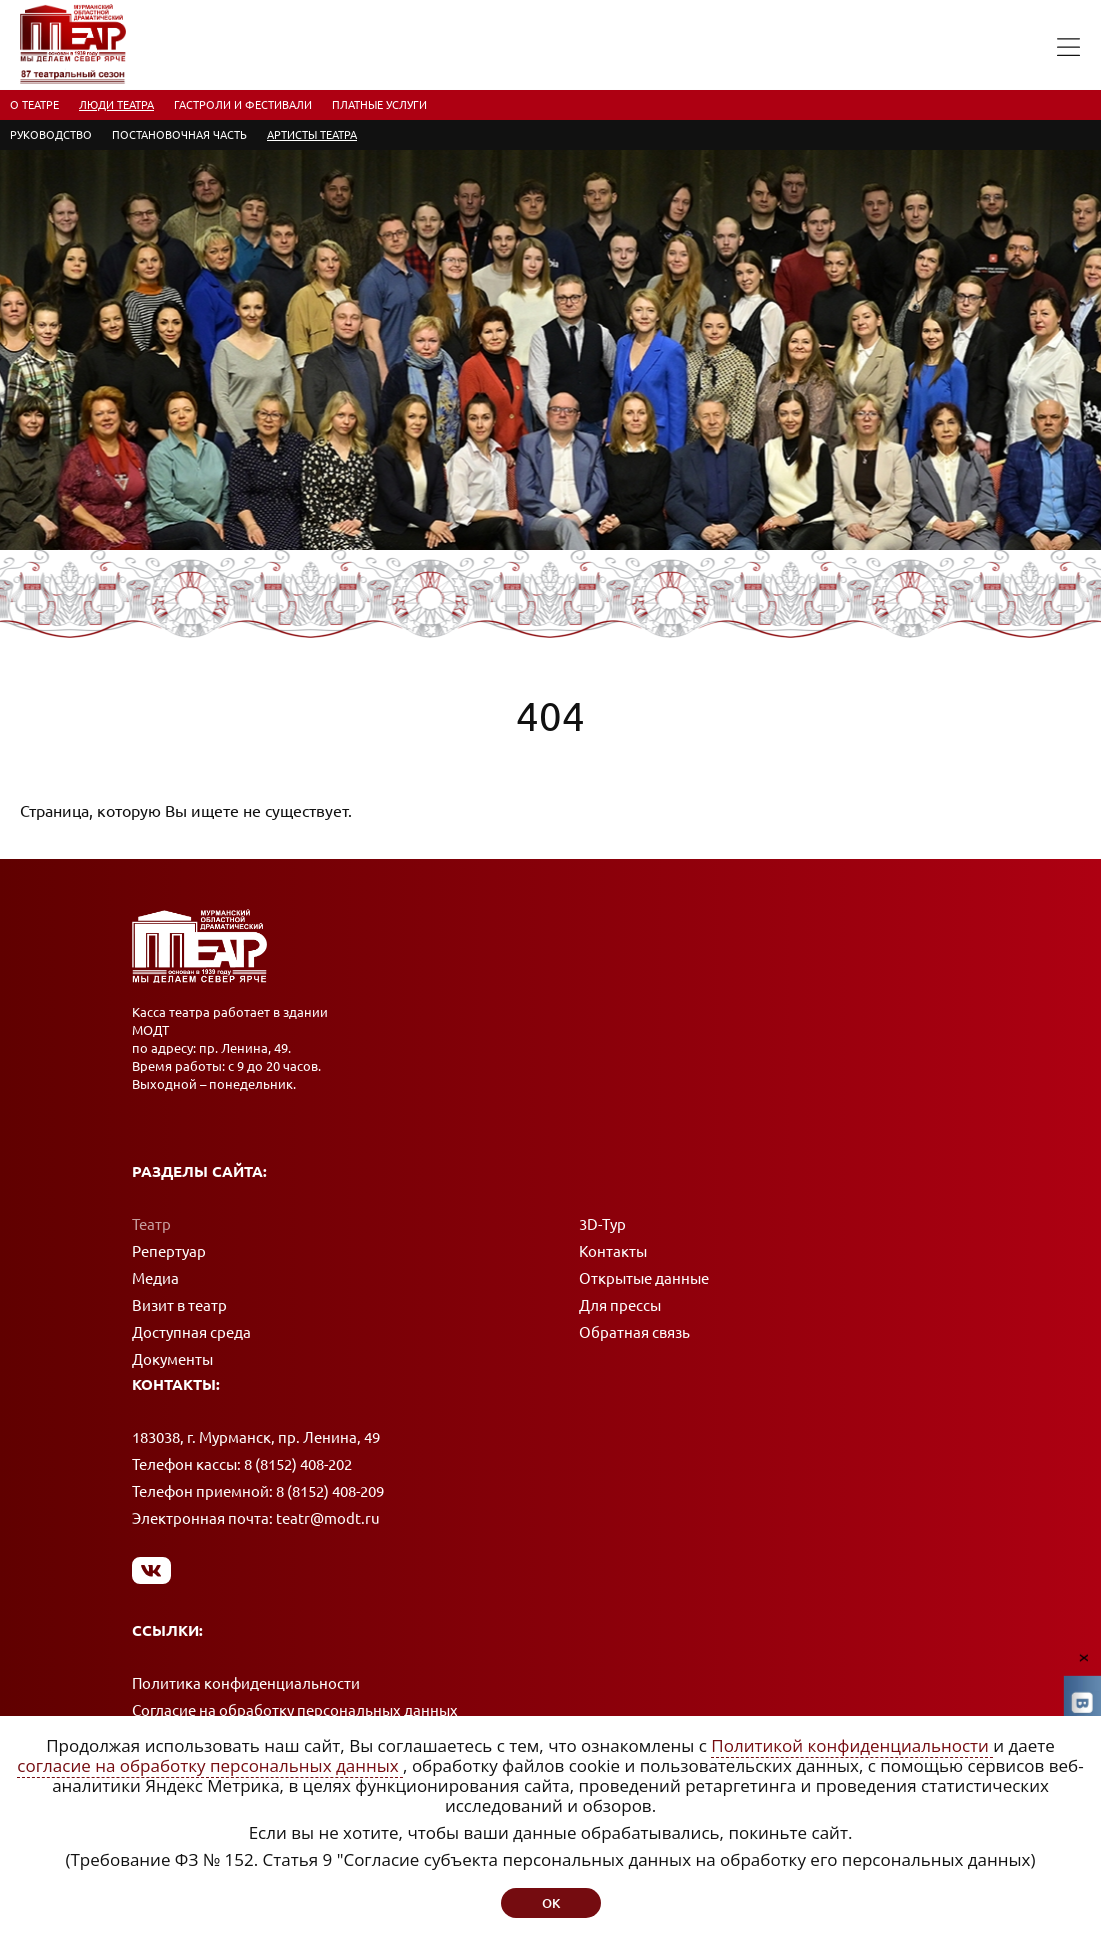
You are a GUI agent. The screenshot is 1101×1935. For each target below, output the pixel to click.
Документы (172, 1359)
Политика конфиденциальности (246, 1683)
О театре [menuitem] (34, 105)
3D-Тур (602, 1224)
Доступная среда (191, 1332)
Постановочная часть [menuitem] (179, 135)
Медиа (155, 1278)
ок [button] (551, 1903)
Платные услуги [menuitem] (379, 105)
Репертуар (169, 1251)
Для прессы (620, 1305)
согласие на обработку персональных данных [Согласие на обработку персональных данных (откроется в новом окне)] (210, 1765)
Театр (151, 1224)
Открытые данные (644, 1278)
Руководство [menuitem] (51, 135)
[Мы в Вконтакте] (151, 1569)
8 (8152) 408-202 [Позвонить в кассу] (298, 1464)
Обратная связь (634, 1332)
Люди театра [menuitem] (116, 105)
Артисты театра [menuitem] (312, 135)
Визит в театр (179, 1305)
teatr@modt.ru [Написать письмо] (328, 1518)
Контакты (613, 1251)
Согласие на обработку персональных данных (295, 1710)
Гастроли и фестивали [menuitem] (243, 105)
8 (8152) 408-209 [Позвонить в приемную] (330, 1491)
